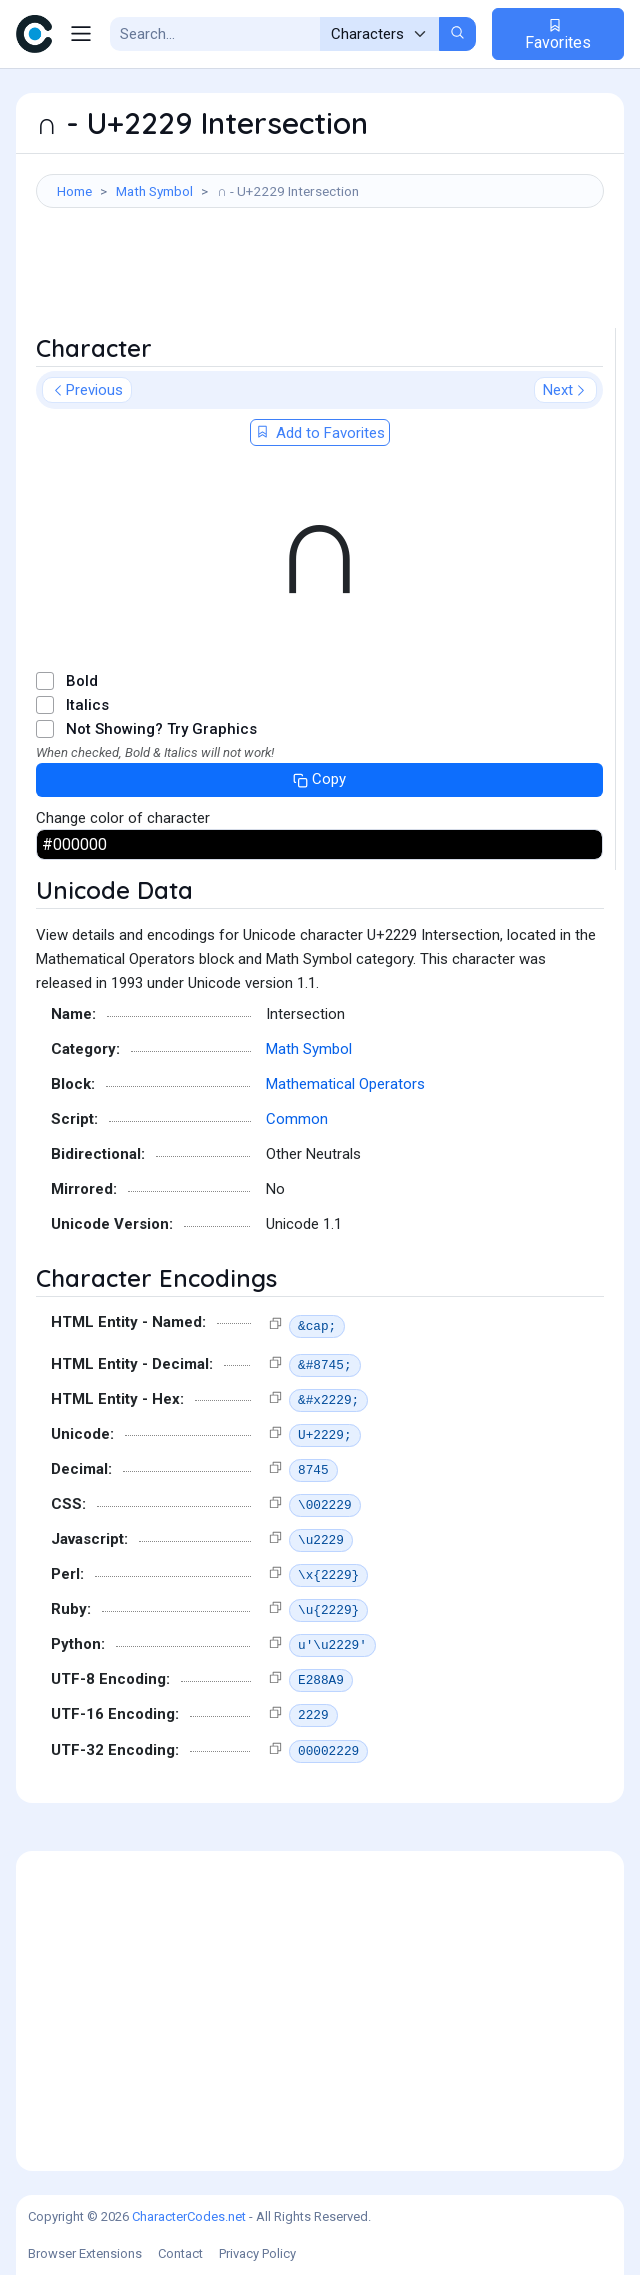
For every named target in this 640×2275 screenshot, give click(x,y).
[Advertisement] (320, 278)
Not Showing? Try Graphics (161, 729)
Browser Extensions (85, 2253)
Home (74, 191)
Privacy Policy (257, 2253)
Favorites (558, 34)
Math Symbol (154, 191)
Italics (87, 705)
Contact (180, 2253)
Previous (87, 390)
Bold (82, 681)
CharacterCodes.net (189, 2216)
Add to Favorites (320, 433)
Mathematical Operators (345, 1084)
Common (297, 1119)
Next (565, 390)
